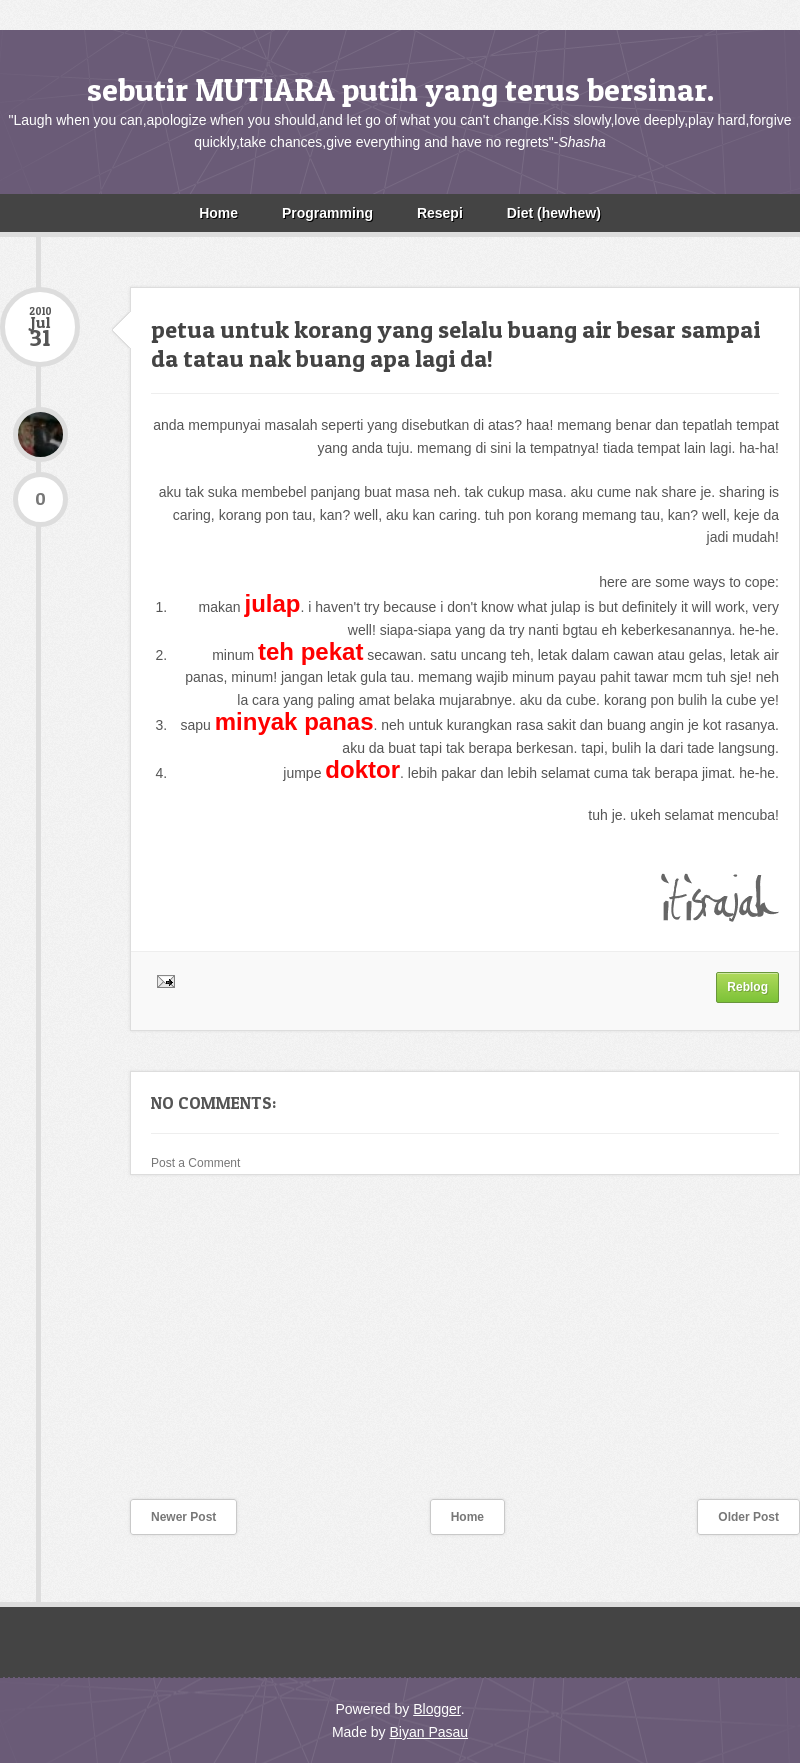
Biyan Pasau (428, 1732)
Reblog (747, 987)
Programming (327, 213)
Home (218, 213)
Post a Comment (195, 1163)
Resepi (440, 213)
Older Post (748, 1517)
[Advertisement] (150, 1350)
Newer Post (183, 1517)
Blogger (436, 1709)
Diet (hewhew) (554, 213)
